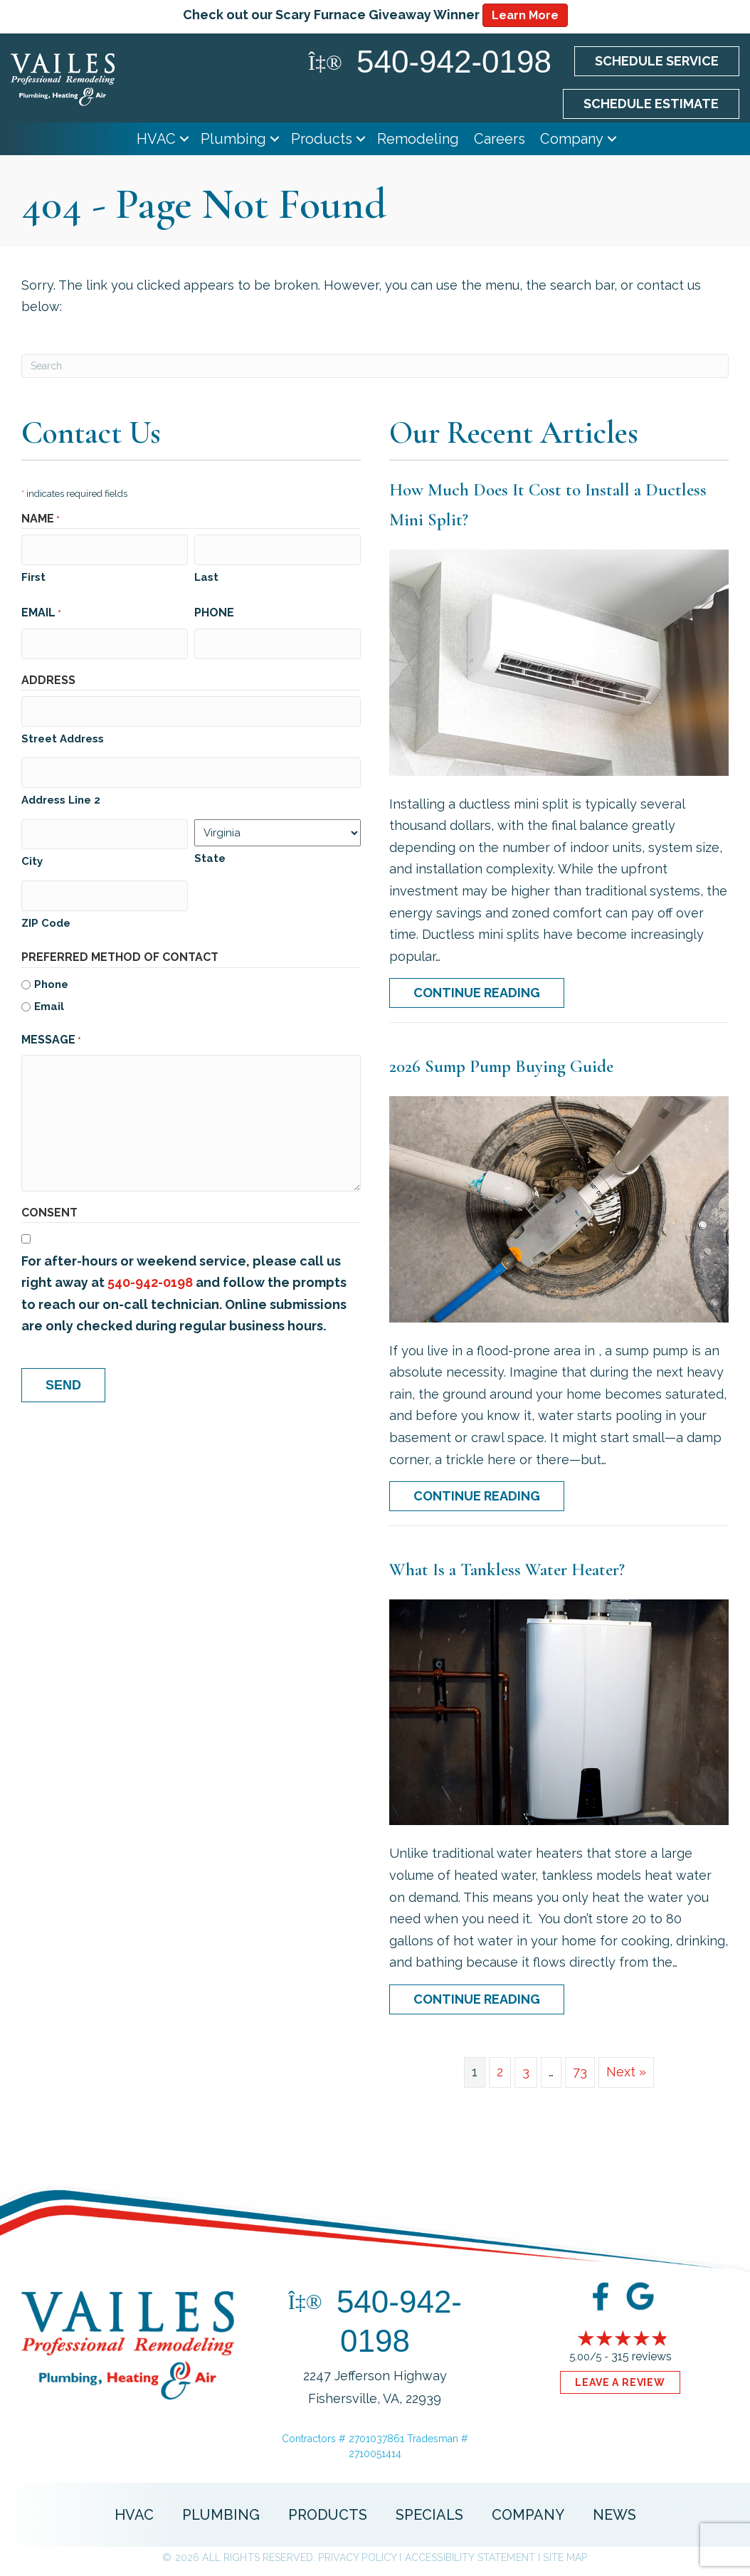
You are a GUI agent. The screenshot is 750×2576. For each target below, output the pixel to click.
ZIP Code (45, 908)
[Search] (375, 366)
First (33, 574)
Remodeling (418, 138)
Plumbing (233, 138)
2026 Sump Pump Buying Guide (501, 1066)
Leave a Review (620, 2382)
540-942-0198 (150, 1267)
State (210, 848)
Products (321, 138)
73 (580, 2071)
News (614, 2514)
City (32, 849)
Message (51, 1026)
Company (571, 138)
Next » (626, 2071)
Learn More (525, 15)
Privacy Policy (357, 2557)
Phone (214, 610)
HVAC (156, 138)
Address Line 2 (60, 790)
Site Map (565, 2557)
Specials (429, 2514)
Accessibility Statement (470, 2557)
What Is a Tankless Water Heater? (507, 1569)
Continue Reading (476, 992)
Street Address (62, 731)
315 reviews (641, 2356)
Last (206, 574)
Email (41, 611)
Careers (499, 138)
